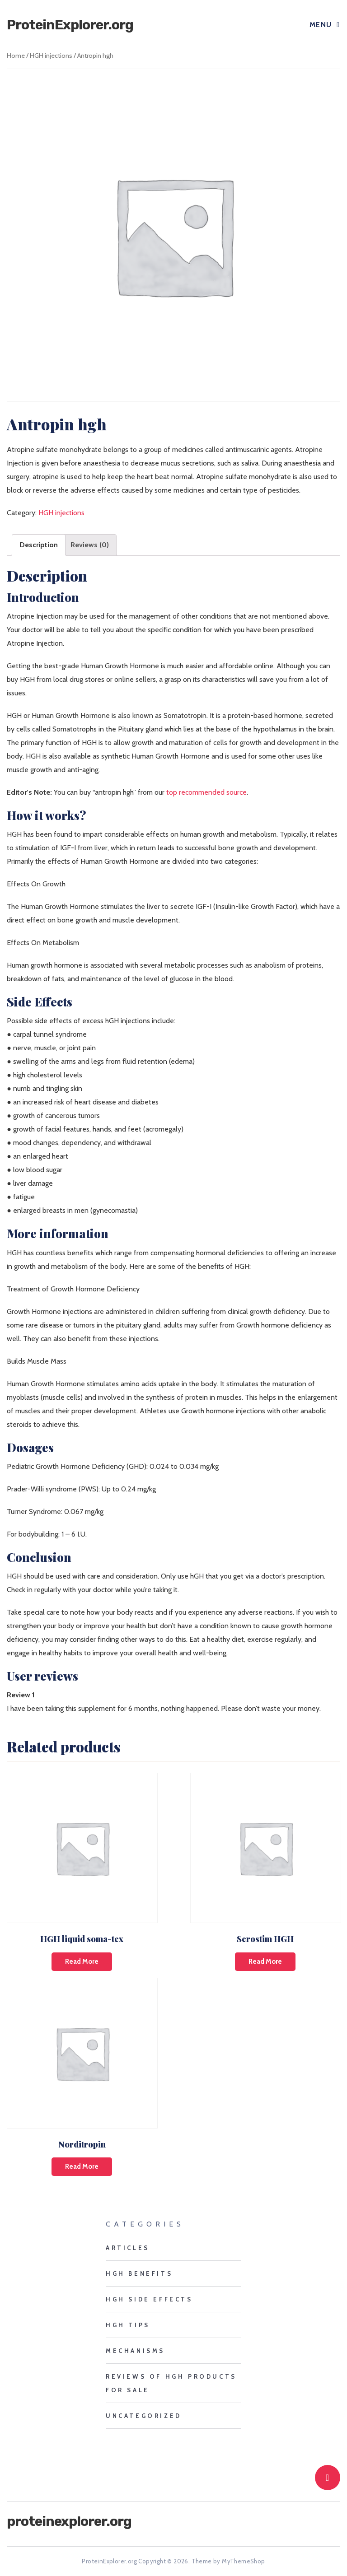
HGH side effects (149, 2299)
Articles (128, 2247)
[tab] (39, 545)
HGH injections (51, 55)
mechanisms (135, 2350)
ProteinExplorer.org (70, 25)
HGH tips (128, 2325)
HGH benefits (139, 2273)
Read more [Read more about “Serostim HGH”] (265, 1961)
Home (16, 55)
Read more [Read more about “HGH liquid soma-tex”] (81, 1961)
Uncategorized (144, 2415)
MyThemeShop (243, 2561)
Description (38, 544)
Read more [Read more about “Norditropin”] (81, 2166)
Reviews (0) (89, 544)
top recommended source (206, 792)
